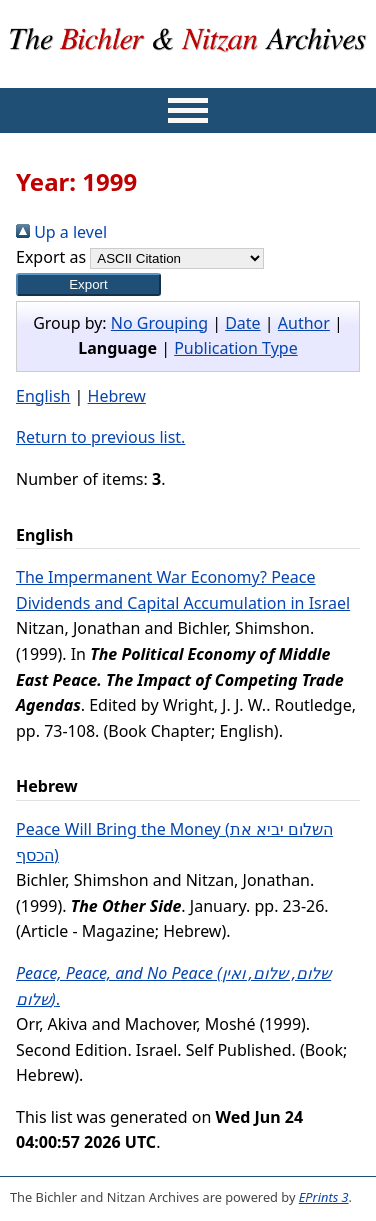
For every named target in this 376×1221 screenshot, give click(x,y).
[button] (88, 284)
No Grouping (159, 323)
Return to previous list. (100, 437)
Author (304, 323)
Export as (51, 257)
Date (242, 323)
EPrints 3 (324, 1197)
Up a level (61, 232)
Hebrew (117, 396)
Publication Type (236, 348)
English (43, 396)
